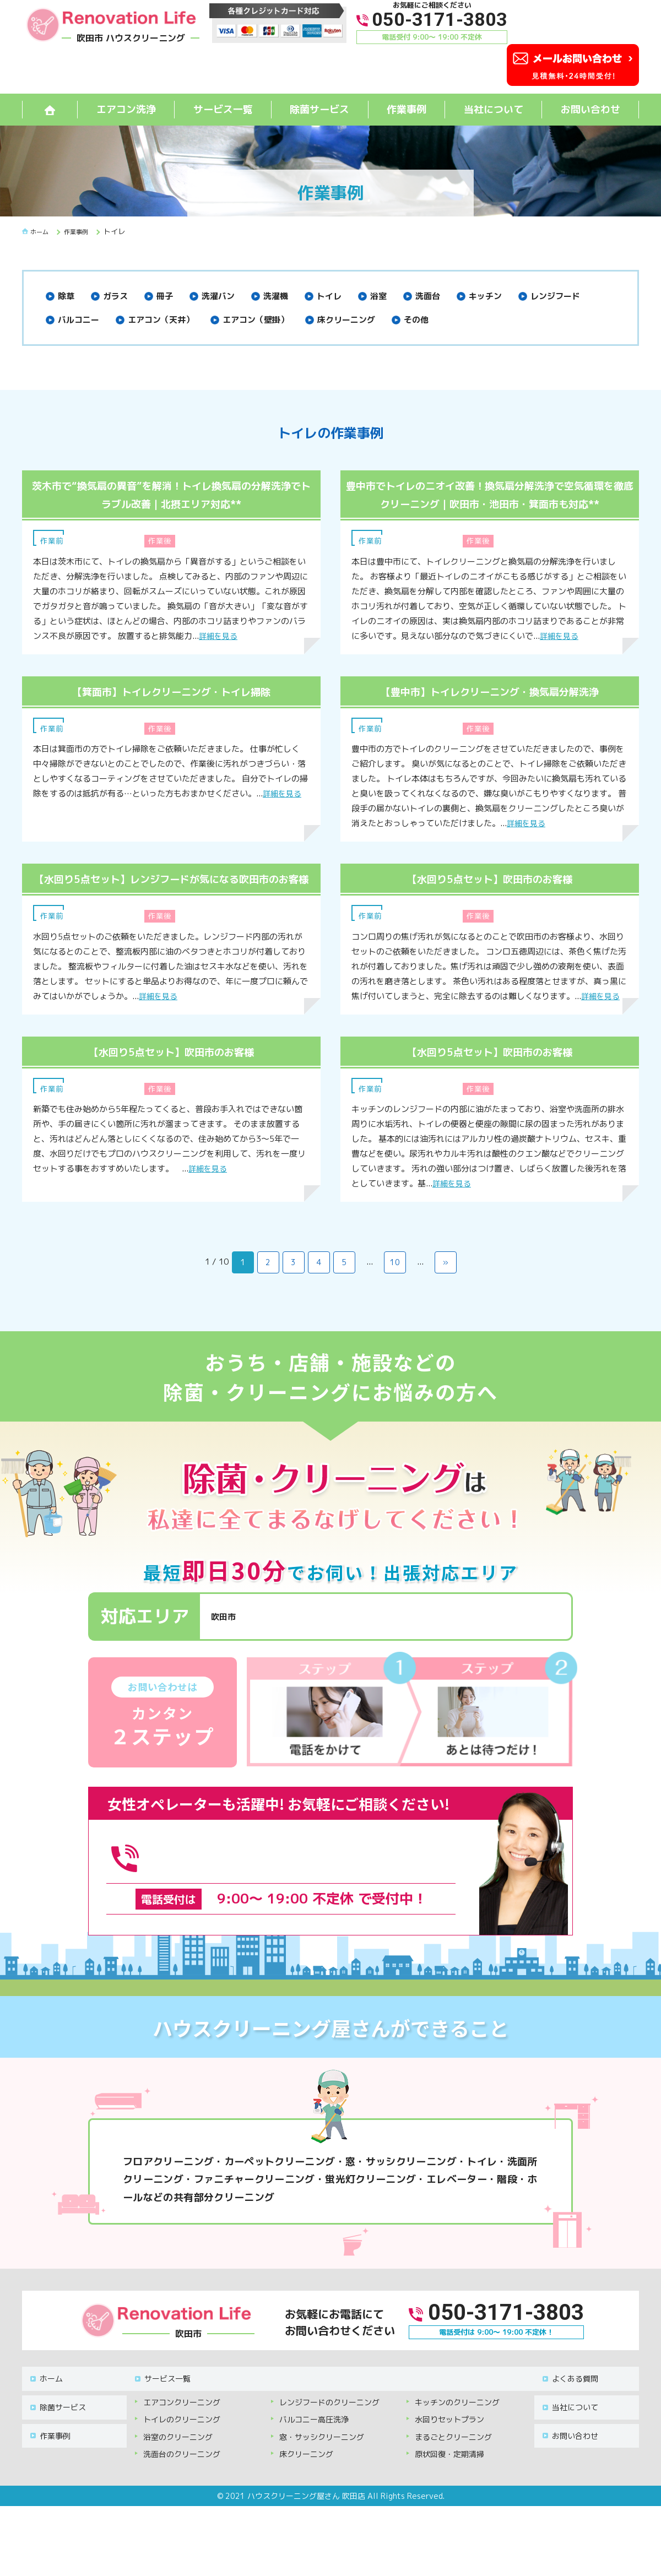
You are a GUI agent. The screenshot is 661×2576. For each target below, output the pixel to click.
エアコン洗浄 (126, 109)
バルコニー (78, 320)
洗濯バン (218, 296)
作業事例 (406, 109)
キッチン (485, 296)
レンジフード (555, 296)
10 (395, 1298)
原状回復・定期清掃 (449, 2466)
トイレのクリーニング (181, 2431)
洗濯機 (275, 296)
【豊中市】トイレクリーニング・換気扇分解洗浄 (489, 709)
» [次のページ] (445, 1298)
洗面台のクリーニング (181, 2466)
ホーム (44, 2396)
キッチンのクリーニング (457, 2414)
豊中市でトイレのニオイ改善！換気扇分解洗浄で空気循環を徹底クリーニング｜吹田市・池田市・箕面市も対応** (489, 503)
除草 (66, 296)
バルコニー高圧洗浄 (314, 2431)
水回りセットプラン (449, 2431)
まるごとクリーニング (453, 2449)
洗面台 (427, 296)
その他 (416, 320)
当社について (493, 109)
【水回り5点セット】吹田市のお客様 (489, 896)
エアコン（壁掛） (256, 320)
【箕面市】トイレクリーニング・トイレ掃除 (171, 709)
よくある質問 (568, 2396)
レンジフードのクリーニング (329, 2414)
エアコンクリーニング (181, 2414)
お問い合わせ (590, 109)
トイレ (329, 296)
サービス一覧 (223, 109)
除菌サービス (319, 109)
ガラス (115, 296)
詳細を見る (219, 636)
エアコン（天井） (161, 320)
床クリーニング (346, 320)
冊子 (164, 296)
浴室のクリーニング (178, 2449)
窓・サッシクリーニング (321, 2449)
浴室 (378, 296)
